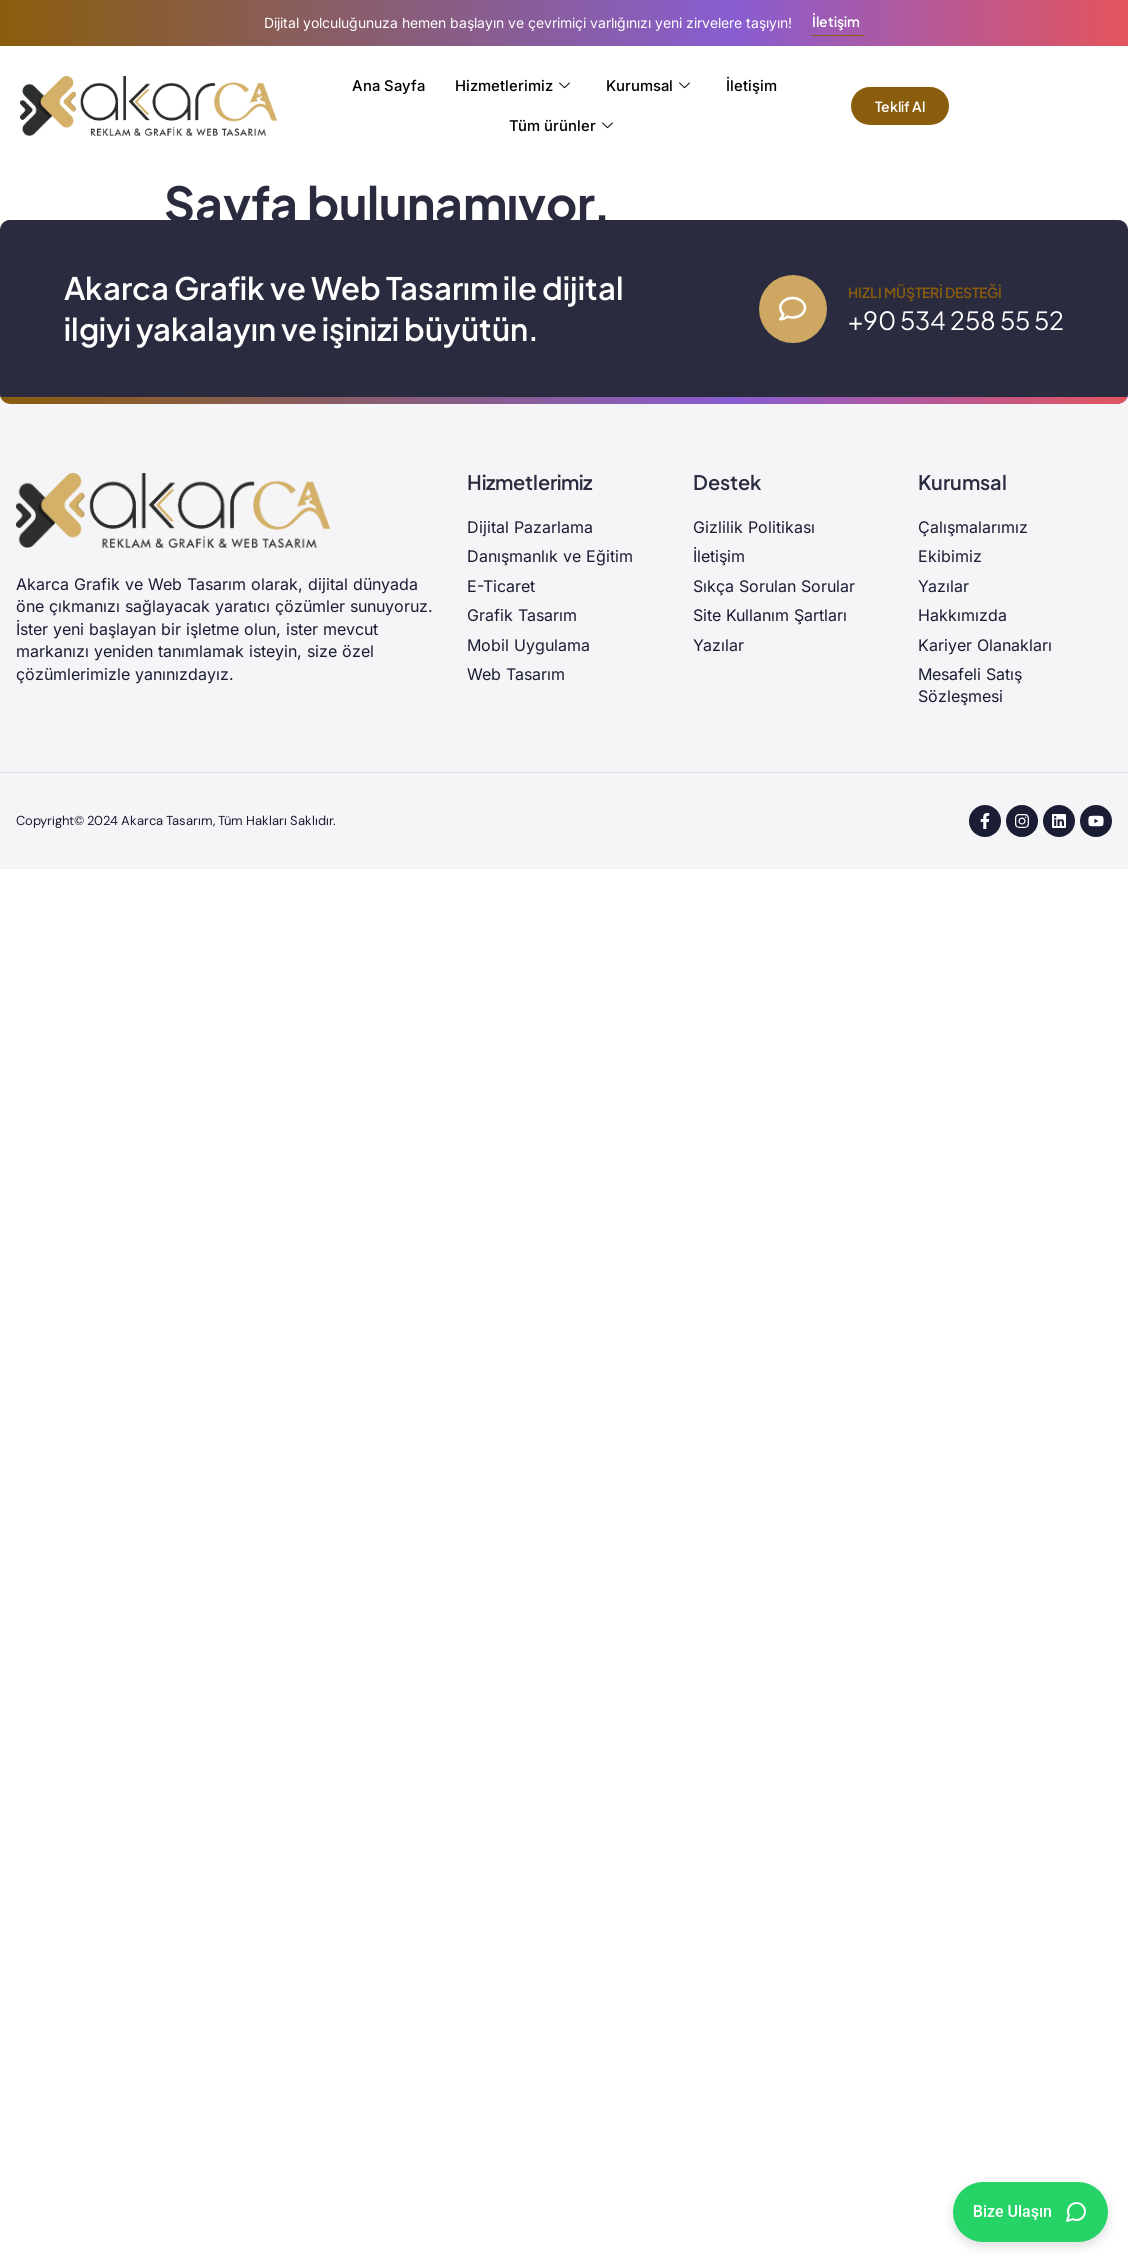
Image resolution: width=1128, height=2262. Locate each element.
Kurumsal (649, 86)
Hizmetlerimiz (513, 86)
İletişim (752, 85)
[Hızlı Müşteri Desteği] (792, 309)
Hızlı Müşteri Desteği (925, 292)
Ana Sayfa (388, 85)
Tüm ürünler (561, 126)
